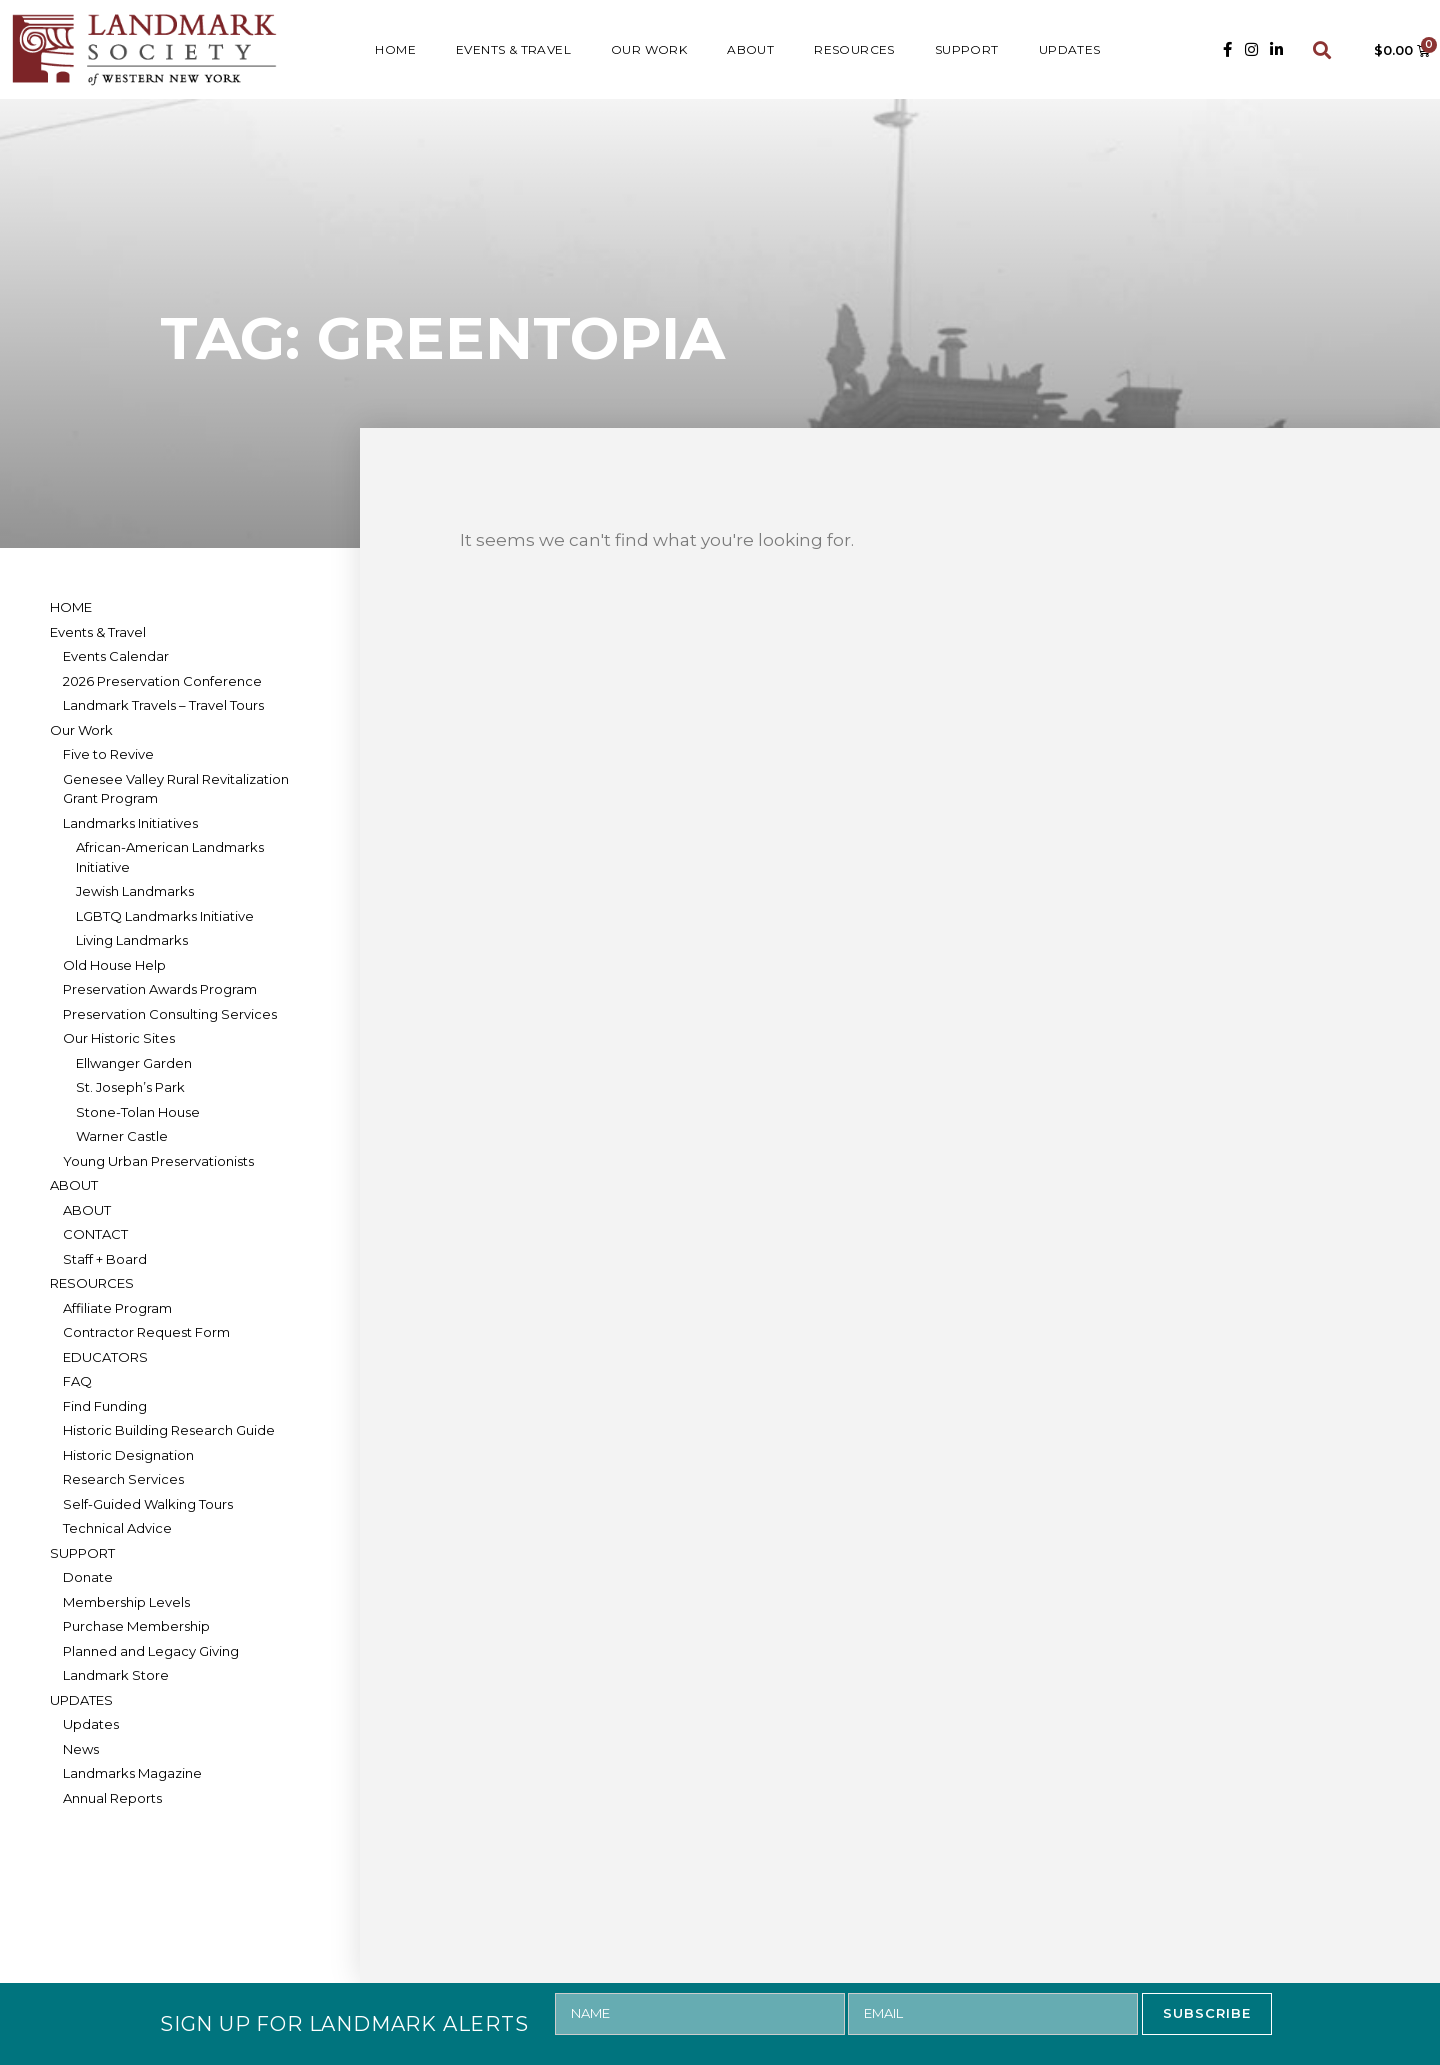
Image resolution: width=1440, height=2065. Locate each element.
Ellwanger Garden (134, 1063)
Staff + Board (105, 1259)
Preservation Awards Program (160, 989)
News (81, 1749)
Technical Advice (117, 1528)
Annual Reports (112, 1798)
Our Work (649, 49)
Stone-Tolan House (138, 1112)
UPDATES (1070, 49)
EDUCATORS (105, 1357)
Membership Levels (126, 1602)
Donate (88, 1577)
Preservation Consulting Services (170, 1014)
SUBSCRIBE (1207, 2013)
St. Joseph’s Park (130, 1087)
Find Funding (105, 1406)
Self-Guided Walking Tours (148, 1504)
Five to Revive (108, 754)
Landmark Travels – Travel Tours (163, 705)
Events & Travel (513, 49)
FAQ (77, 1381)
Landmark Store (116, 1675)
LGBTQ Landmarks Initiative (165, 916)
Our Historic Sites (119, 1038)
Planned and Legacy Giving (151, 1651)
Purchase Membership (136, 1626)
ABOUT (750, 49)
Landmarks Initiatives (130, 823)
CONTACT (95, 1234)
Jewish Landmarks (135, 891)
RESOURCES (854, 49)
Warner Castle (122, 1136)
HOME (395, 49)
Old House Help (114, 965)
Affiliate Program (117, 1308)
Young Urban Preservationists (158, 1161)
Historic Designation (128, 1455)
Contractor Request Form (146, 1332)
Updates (91, 1724)
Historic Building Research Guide (169, 1430)
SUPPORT (967, 49)
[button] (1322, 49)
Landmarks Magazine (132, 1773)
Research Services (123, 1479)
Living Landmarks (132, 940)
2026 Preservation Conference (162, 681)
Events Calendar (116, 656)
